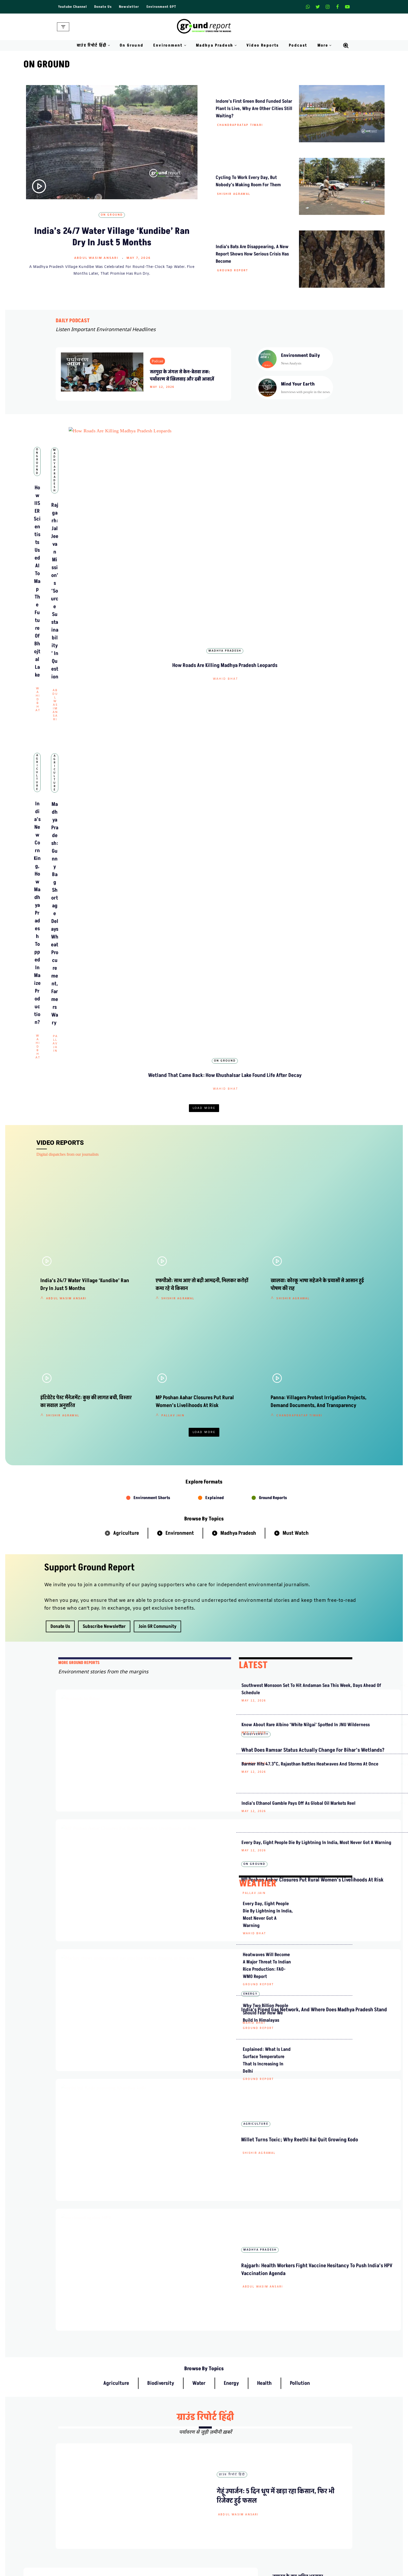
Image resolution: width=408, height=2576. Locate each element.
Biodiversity (170, 1264)
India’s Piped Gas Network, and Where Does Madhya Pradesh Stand (185, 1440)
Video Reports (262, 45)
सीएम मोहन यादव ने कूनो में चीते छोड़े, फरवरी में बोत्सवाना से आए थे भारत (297, 1989)
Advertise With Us (223, 2440)
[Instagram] (327, 6)
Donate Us (105, 6)
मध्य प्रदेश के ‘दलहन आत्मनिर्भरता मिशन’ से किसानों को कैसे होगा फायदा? (299, 2076)
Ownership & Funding (151, 2459)
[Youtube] (347, 6)
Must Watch (296, 1097)
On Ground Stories (223, 2520)
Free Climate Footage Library (157, 2529)
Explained (214, 1062)
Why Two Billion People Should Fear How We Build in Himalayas (265, 1620)
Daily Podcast (144, 2520)
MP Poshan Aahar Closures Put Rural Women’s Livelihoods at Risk (189, 1364)
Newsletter (132, 6)
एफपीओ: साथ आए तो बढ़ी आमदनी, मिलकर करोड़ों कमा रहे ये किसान (297, 2210)
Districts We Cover (223, 2548)
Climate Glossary (146, 2510)
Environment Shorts (151, 1062)
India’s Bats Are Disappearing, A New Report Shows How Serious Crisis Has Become (252, 254)
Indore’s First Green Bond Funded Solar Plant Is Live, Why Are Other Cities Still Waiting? (254, 108)
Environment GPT (164, 6)
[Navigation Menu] (63, 26)
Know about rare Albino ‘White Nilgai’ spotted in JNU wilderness (265, 1307)
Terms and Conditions (226, 2468)
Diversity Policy (221, 2459)
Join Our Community (301, 2459)
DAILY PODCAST (73, 320)
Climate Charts (295, 2538)
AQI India (291, 2520)
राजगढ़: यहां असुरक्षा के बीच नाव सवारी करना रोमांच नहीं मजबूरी (296, 2163)
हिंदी (190, 1952)
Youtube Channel (73, 6)
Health (264, 1744)
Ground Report (232, 270)
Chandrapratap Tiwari (240, 125)
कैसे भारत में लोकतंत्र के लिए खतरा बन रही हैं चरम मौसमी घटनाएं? (296, 2301)
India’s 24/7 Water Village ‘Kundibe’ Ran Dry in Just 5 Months (111, 237)
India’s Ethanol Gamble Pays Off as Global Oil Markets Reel (264, 1402)
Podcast (298, 45)
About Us (140, 2431)
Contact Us (141, 2440)
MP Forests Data (296, 2501)
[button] (109, 45)
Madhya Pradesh (204, 514)
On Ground (132, 45)
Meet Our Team (145, 2449)
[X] (317, 6)
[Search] (345, 45)
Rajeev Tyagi (169, 1309)
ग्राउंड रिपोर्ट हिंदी (205, 1778)
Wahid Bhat (87, 550)
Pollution (300, 1744)
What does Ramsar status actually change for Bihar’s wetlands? (186, 1287)
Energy (165, 1417)
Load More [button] (204, 706)
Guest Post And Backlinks (229, 2431)
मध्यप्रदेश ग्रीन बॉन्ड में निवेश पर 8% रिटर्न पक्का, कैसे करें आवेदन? (296, 2120)
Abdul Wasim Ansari (96, 258)
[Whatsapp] (307, 6)
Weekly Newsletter (299, 2440)
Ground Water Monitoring (305, 2557)
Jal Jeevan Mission (299, 2548)
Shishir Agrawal (233, 194)
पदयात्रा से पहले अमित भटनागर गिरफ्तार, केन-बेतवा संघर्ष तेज (297, 2032)
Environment (179, 1097)
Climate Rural (219, 2538)
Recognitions (143, 2468)
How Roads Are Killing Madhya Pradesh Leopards (320, 528)
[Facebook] (337, 6)
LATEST (253, 1229)
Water (199, 1744)
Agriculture (87, 650)
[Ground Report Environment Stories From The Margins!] (204, 26)
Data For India (295, 2510)
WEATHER (257, 1491)
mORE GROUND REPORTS (79, 1227)
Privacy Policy (220, 2449)
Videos (138, 2538)
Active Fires (293, 2529)
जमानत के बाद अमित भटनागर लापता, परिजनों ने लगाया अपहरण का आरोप (298, 1945)
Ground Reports (273, 1062)
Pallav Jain (204, 686)
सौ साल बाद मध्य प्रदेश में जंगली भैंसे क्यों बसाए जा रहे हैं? (296, 2258)
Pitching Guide (295, 2468)
